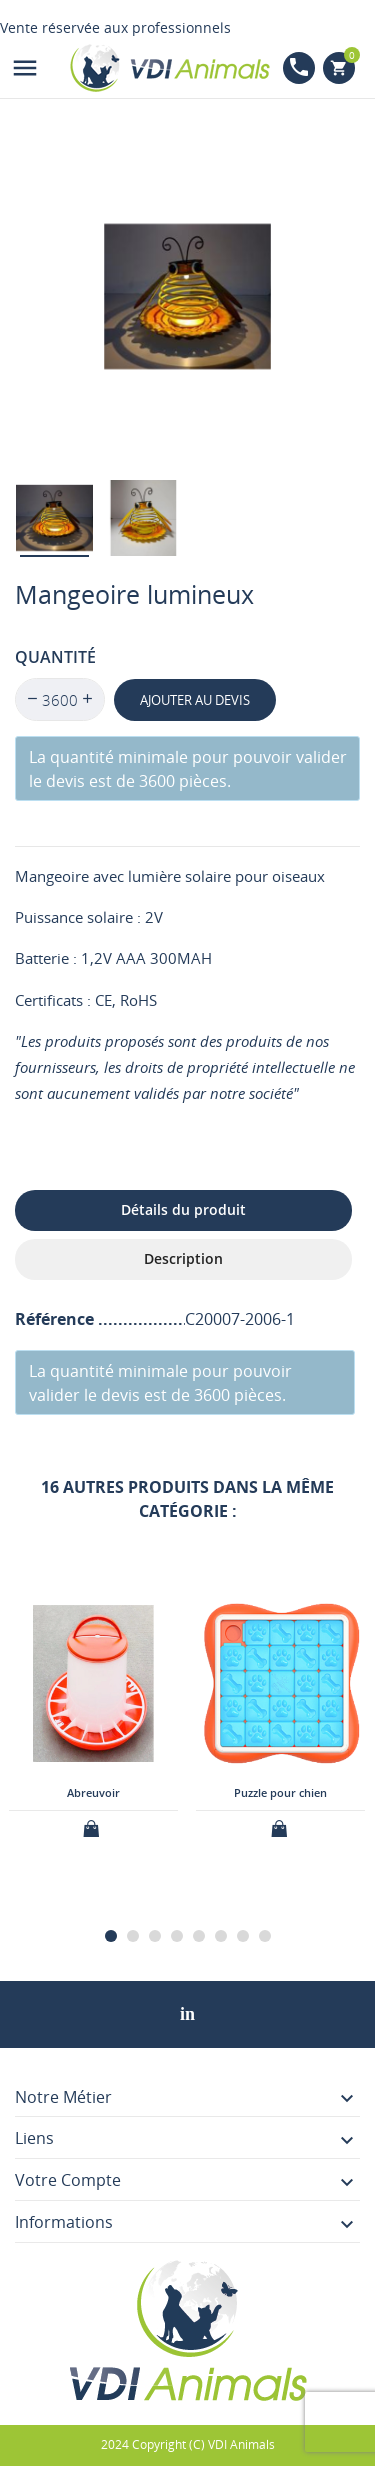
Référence (56, 1319)
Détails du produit (183, 1209)
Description (183, 1258)
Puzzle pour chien (280, 1791)
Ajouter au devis (195, 700)
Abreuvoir (93, 1791)
